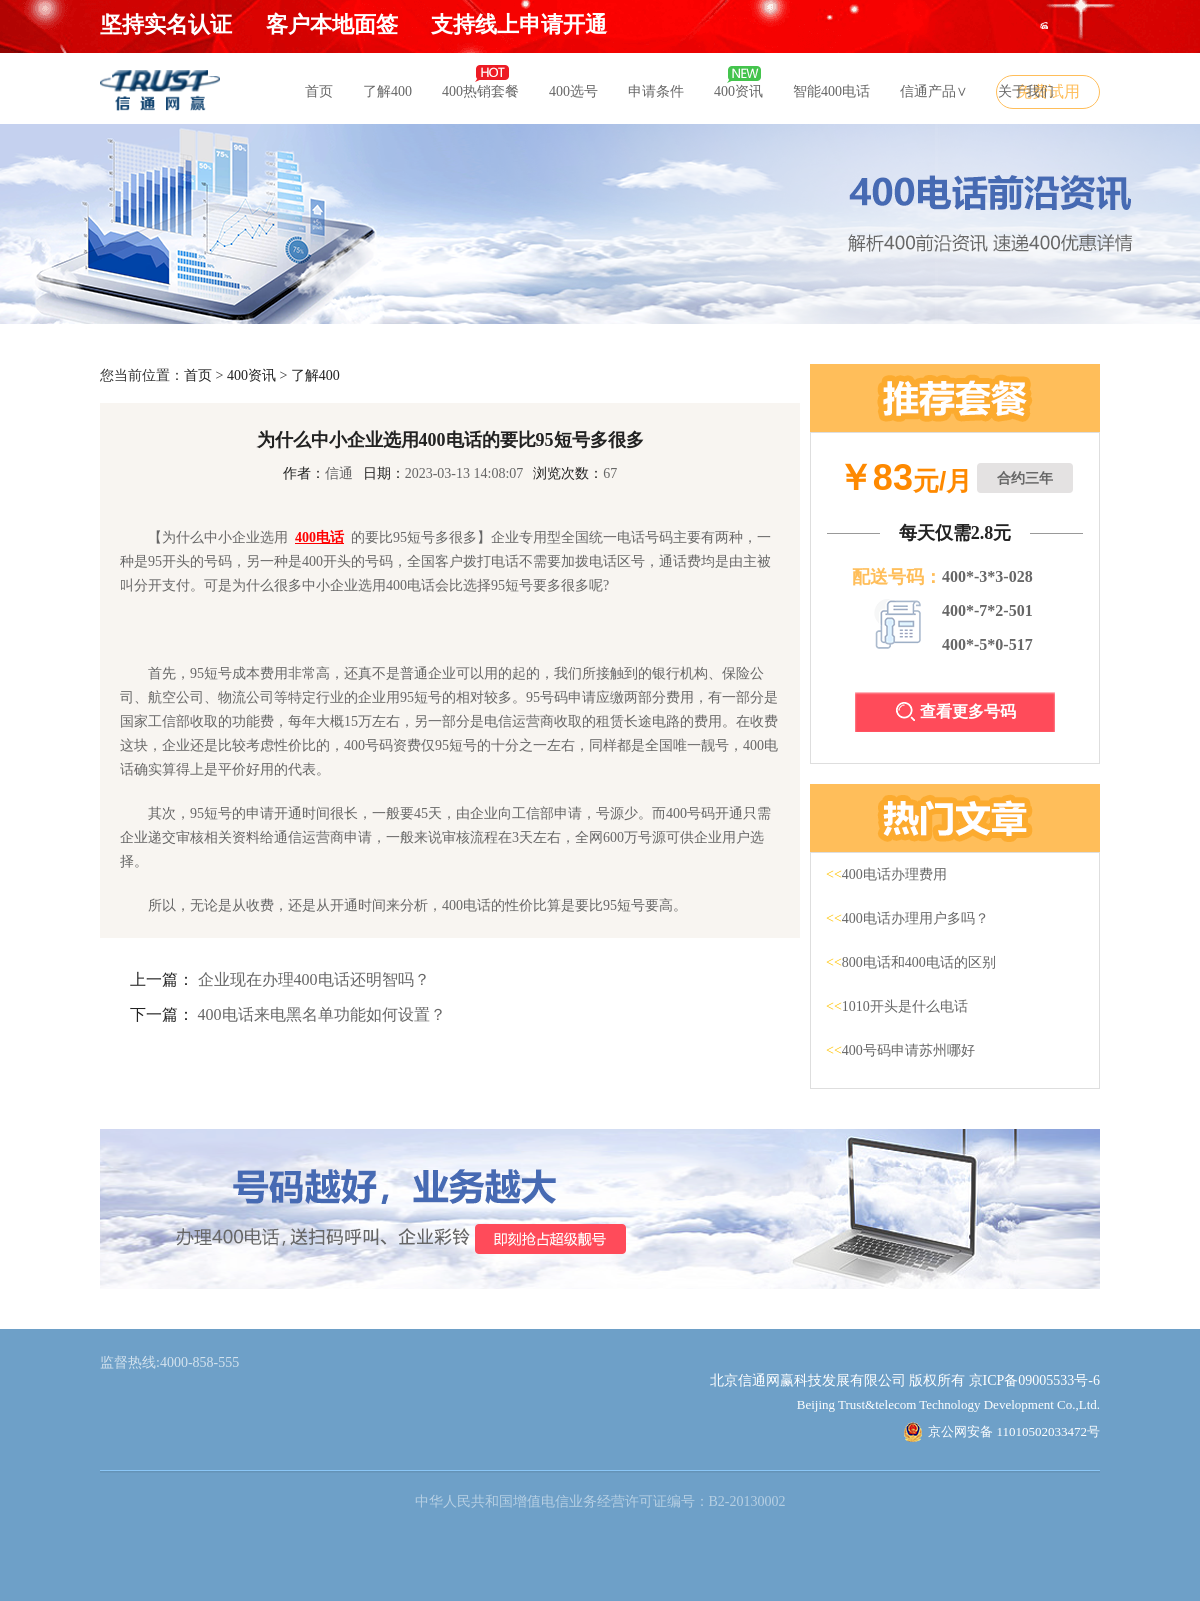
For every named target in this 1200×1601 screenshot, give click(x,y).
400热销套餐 (480, 91)
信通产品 (934, 91)
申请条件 (656, 91)
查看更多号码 (956, 711)
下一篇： (162, 1014)
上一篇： (162, 979)
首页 (319, 91)
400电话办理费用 (886, 874)
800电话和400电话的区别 (911, 962)
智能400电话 (831, 91)
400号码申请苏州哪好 (900, 1050)
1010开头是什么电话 (897, 1006)
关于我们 (1026, 91)
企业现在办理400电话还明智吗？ (314, 979)
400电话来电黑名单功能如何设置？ (322, 1014)
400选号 (573, 91)
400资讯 (738, 91)
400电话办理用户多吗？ (907, 918)
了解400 (387, 91)
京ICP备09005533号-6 (1034, 1380)
